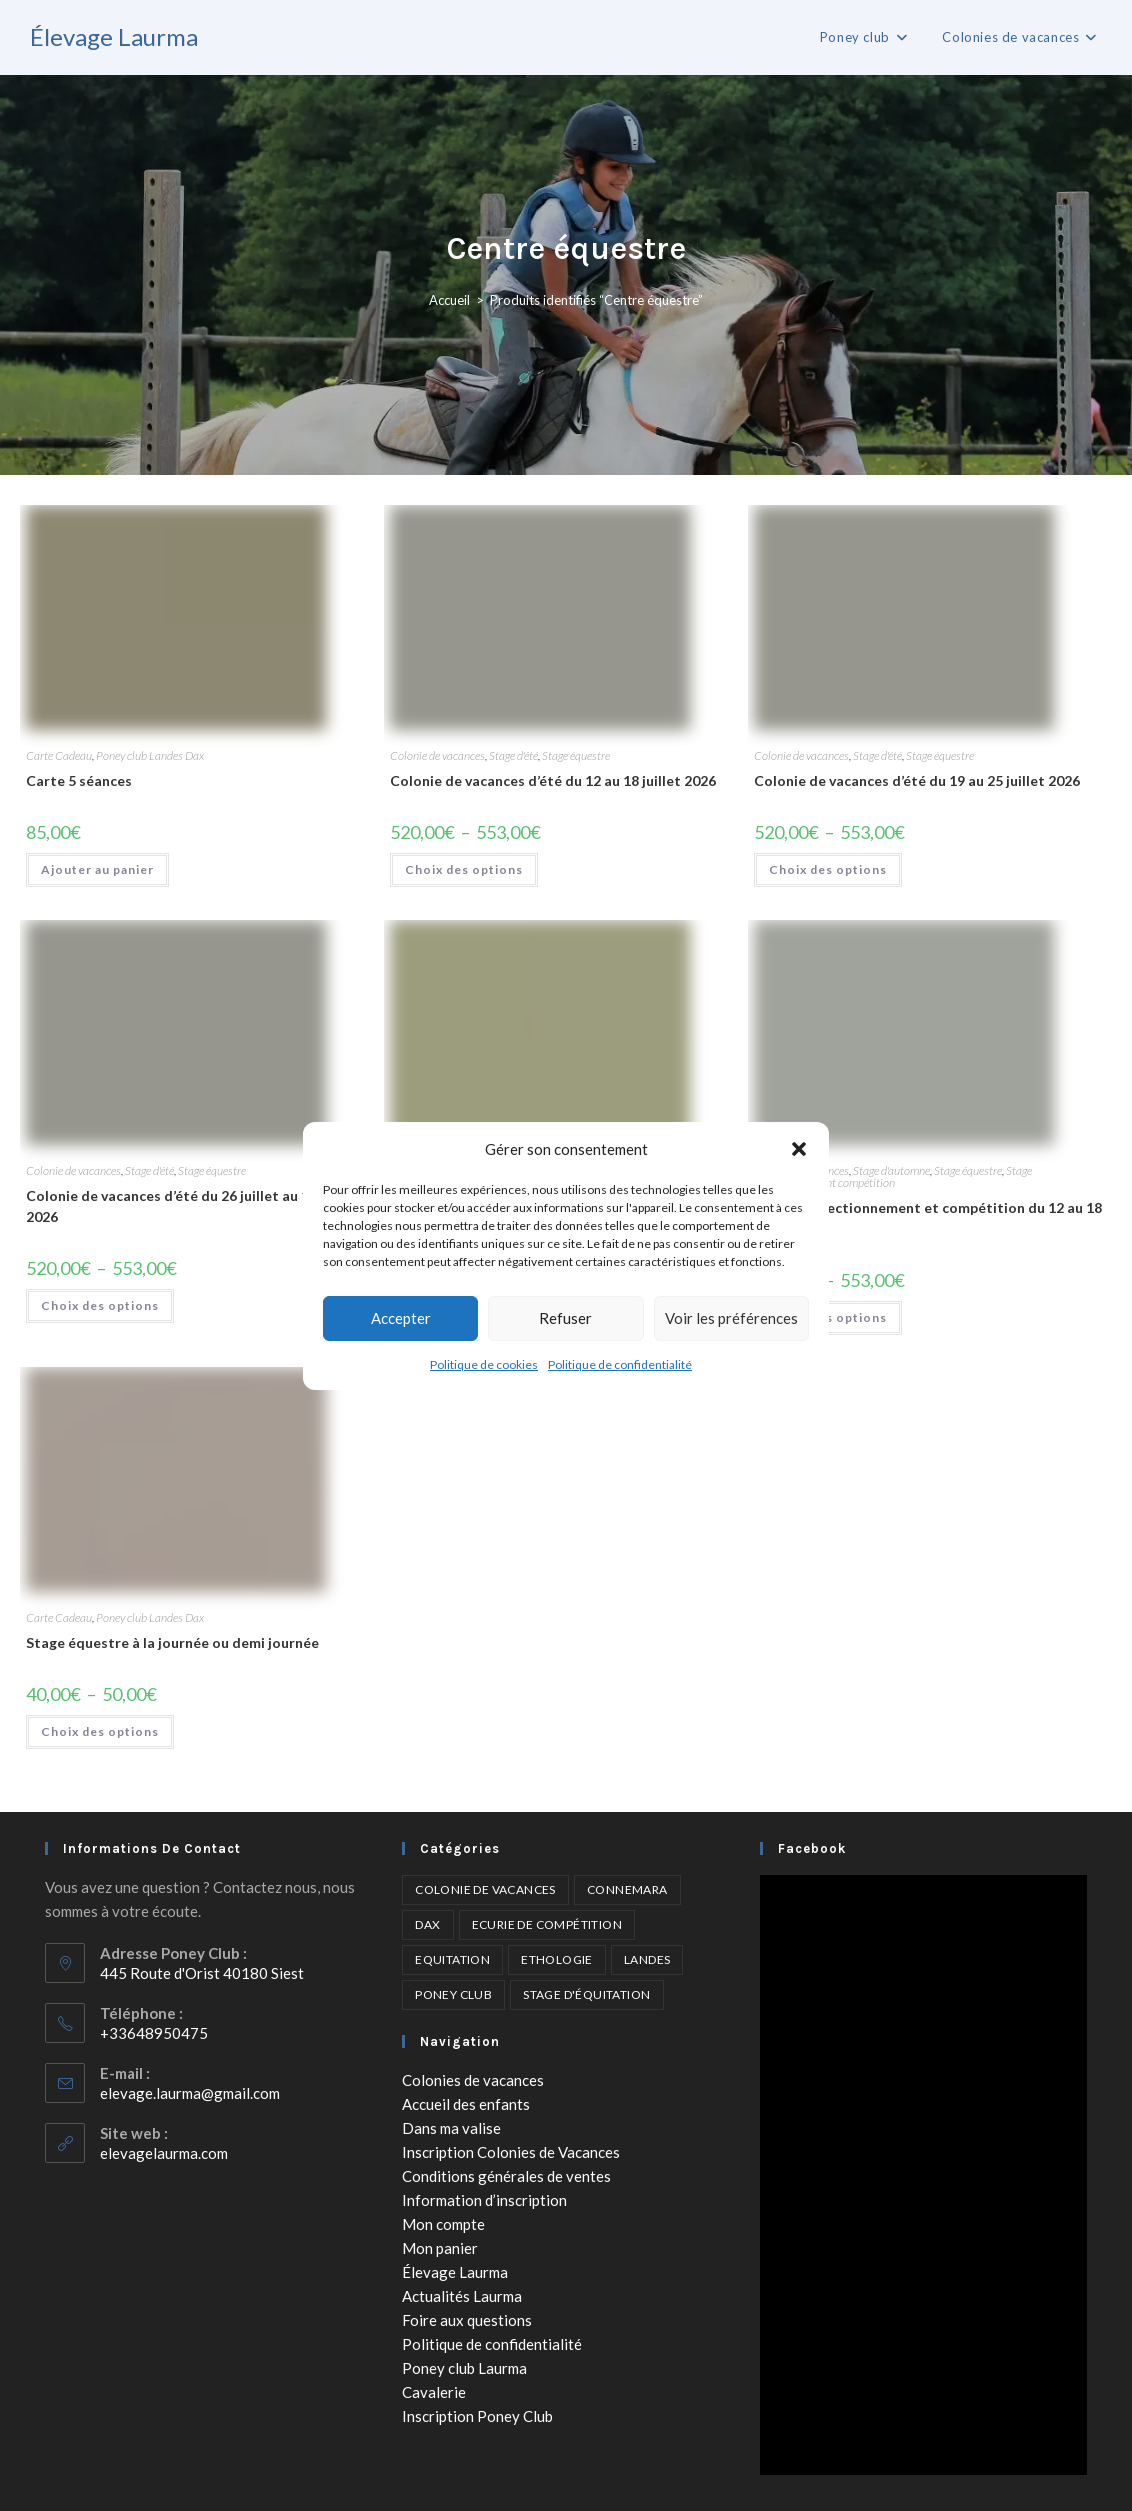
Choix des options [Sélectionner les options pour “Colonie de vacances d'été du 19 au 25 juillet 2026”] (828, 869)
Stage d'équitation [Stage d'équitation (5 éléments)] (586, 1994)
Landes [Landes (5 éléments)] (647, 1959)
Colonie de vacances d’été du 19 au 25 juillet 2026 (917, 780)
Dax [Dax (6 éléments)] (427, 1924)
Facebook (812, 1848)
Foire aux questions (467, 2320)
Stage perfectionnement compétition (893, 1176)
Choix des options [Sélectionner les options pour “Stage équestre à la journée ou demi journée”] (100, 1731)
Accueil (449, 300)
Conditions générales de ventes (506, 2176)
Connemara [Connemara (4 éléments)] (627, 1889)
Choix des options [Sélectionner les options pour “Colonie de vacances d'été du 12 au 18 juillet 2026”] (464, 869)
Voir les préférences (731, 1318)
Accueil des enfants (466, 2104)
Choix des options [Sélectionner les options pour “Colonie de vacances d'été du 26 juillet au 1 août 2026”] (100, 1305)
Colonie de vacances (437, 755)
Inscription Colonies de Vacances (511, 2152)
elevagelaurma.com (164, 2153)
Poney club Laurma (464, 2368)
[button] (799, 1149)
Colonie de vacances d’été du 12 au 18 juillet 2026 (553, 780)
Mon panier (440, 2248)
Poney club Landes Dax (150, 755)
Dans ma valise (451, 2128)
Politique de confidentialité (620, 1364)
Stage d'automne (891, 1170)
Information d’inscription (484, 2200)
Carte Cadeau (59, 755)
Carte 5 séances (79, 780)
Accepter (401, 1318)
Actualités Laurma (462, 2296)
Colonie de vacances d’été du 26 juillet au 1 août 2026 (185, 1206)
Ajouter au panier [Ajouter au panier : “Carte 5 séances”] (97, 869)
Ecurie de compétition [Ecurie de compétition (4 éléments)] (547, 1924)
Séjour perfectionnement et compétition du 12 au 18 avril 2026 (928, 1218)
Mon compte (443, 2224)
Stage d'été (513, 755)
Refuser (565, 1318)
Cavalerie (434, 2392)
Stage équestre (576, 755)
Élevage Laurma (114, 36)
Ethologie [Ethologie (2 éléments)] (557, 1959)
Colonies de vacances (473, 2080)
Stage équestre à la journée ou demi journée (172, 1642)
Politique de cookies (484, 1364)
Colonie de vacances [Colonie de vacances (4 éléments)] (485, 1889)
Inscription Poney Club (477, 2416)
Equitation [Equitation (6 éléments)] (452, 1959)
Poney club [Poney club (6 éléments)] (453, 1994)
